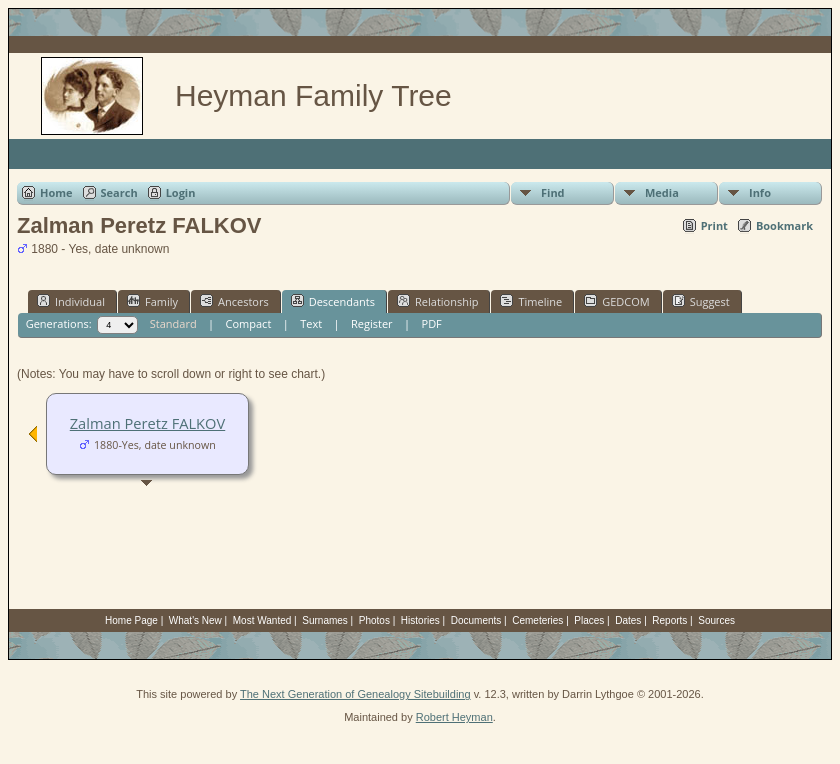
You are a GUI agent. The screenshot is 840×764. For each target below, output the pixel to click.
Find (553, 192)
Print (714, 225)
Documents (476, 620)
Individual (71, 301)
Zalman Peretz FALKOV (148, 423)
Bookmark (784, 225)
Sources (716, 620)
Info (760, 192)
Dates (628, 620)
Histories (420, 620)
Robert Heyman (454, 717)
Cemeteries (537, 620)
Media (662, 192)
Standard (173, 323)
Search (119, 192)
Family (152, 301)
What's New (195, 620)
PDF (432, 323)
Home (56, 192)
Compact (249, 323)
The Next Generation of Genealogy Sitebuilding (355, 694)
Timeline (531, 301)
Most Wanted (262, 620)
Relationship (437, 301)
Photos (374, 620)
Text (311, 323)
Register (372, 323)
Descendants (333, 301)
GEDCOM (616, 301)
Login (181, 192)
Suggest (701, 301)
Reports (669, 620)
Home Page (131, 620)
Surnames (325, 620)
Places (589, 620)
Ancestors (234, 301)
